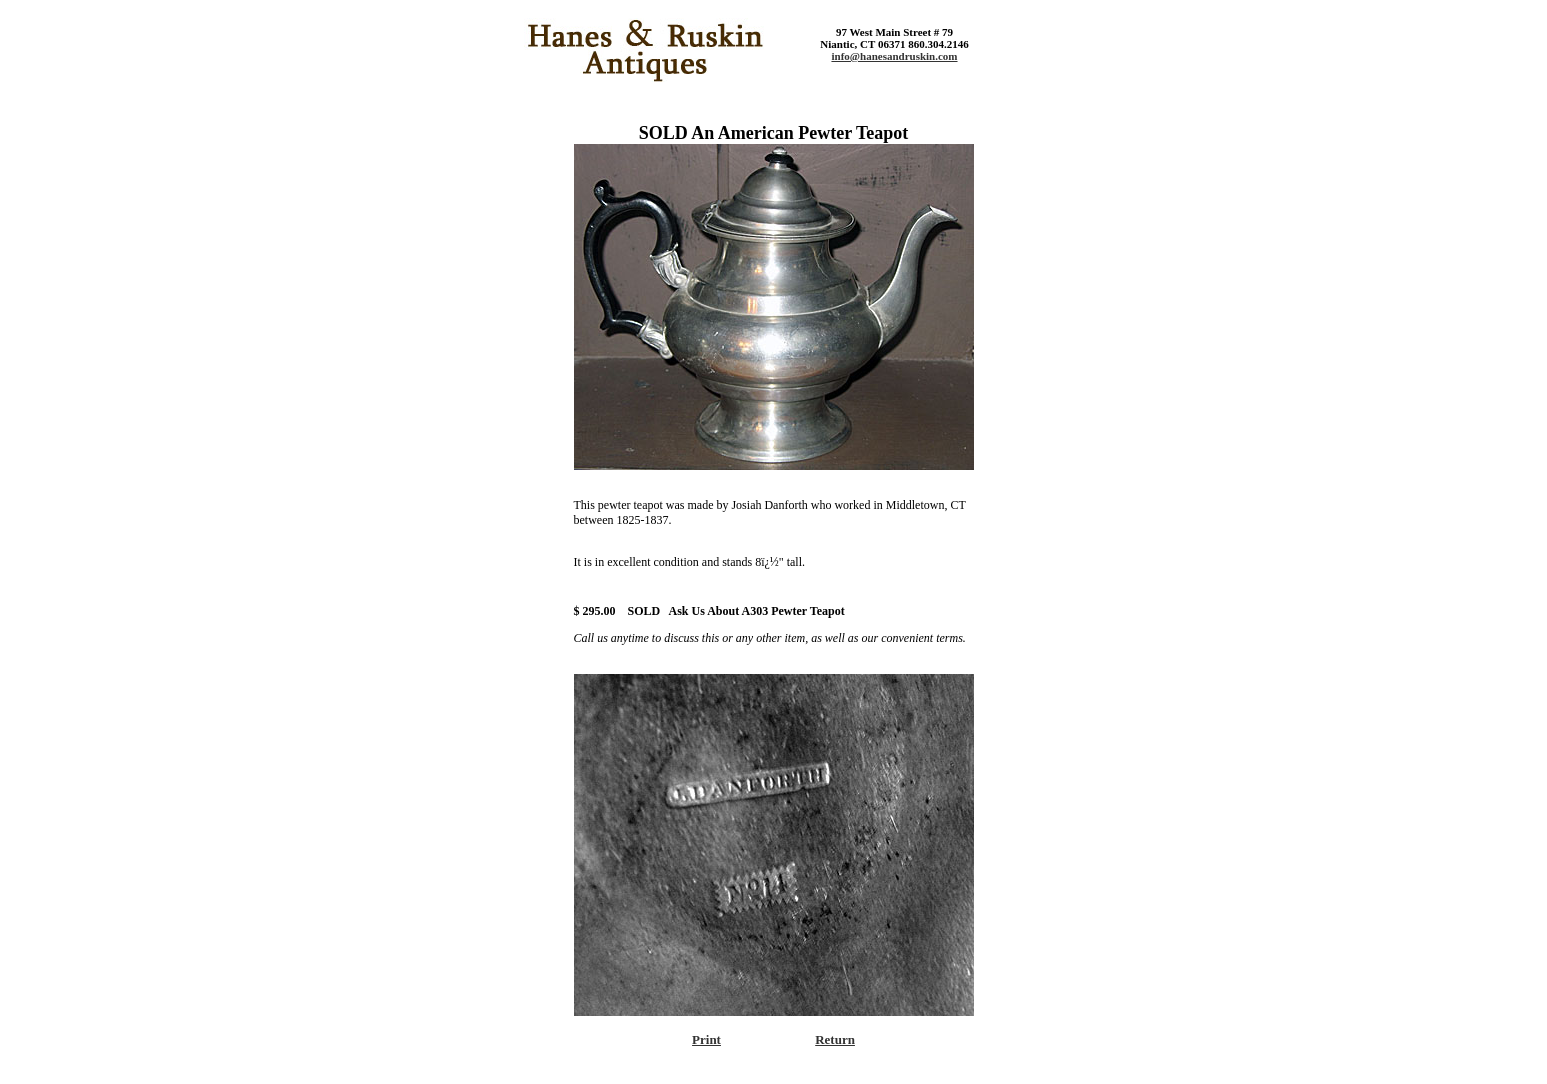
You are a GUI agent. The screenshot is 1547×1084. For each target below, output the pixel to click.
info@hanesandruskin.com (894, 56)
